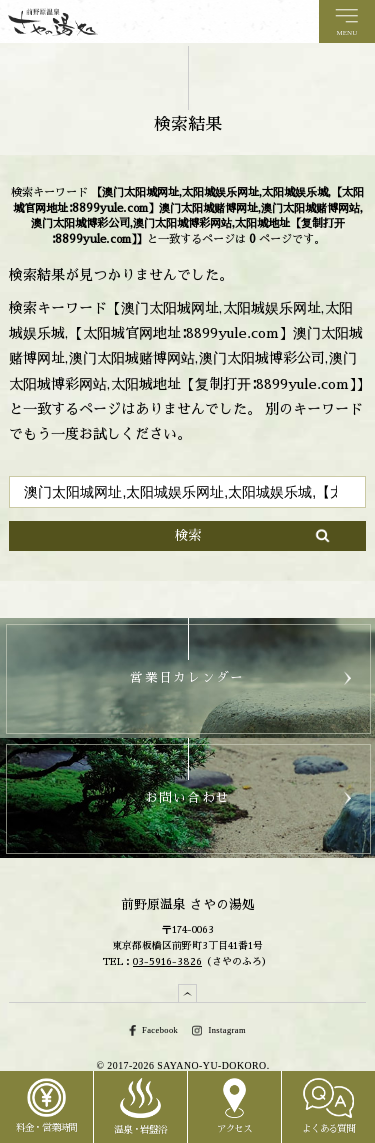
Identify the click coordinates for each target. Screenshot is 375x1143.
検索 (188, 535)
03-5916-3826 (167, 962)
